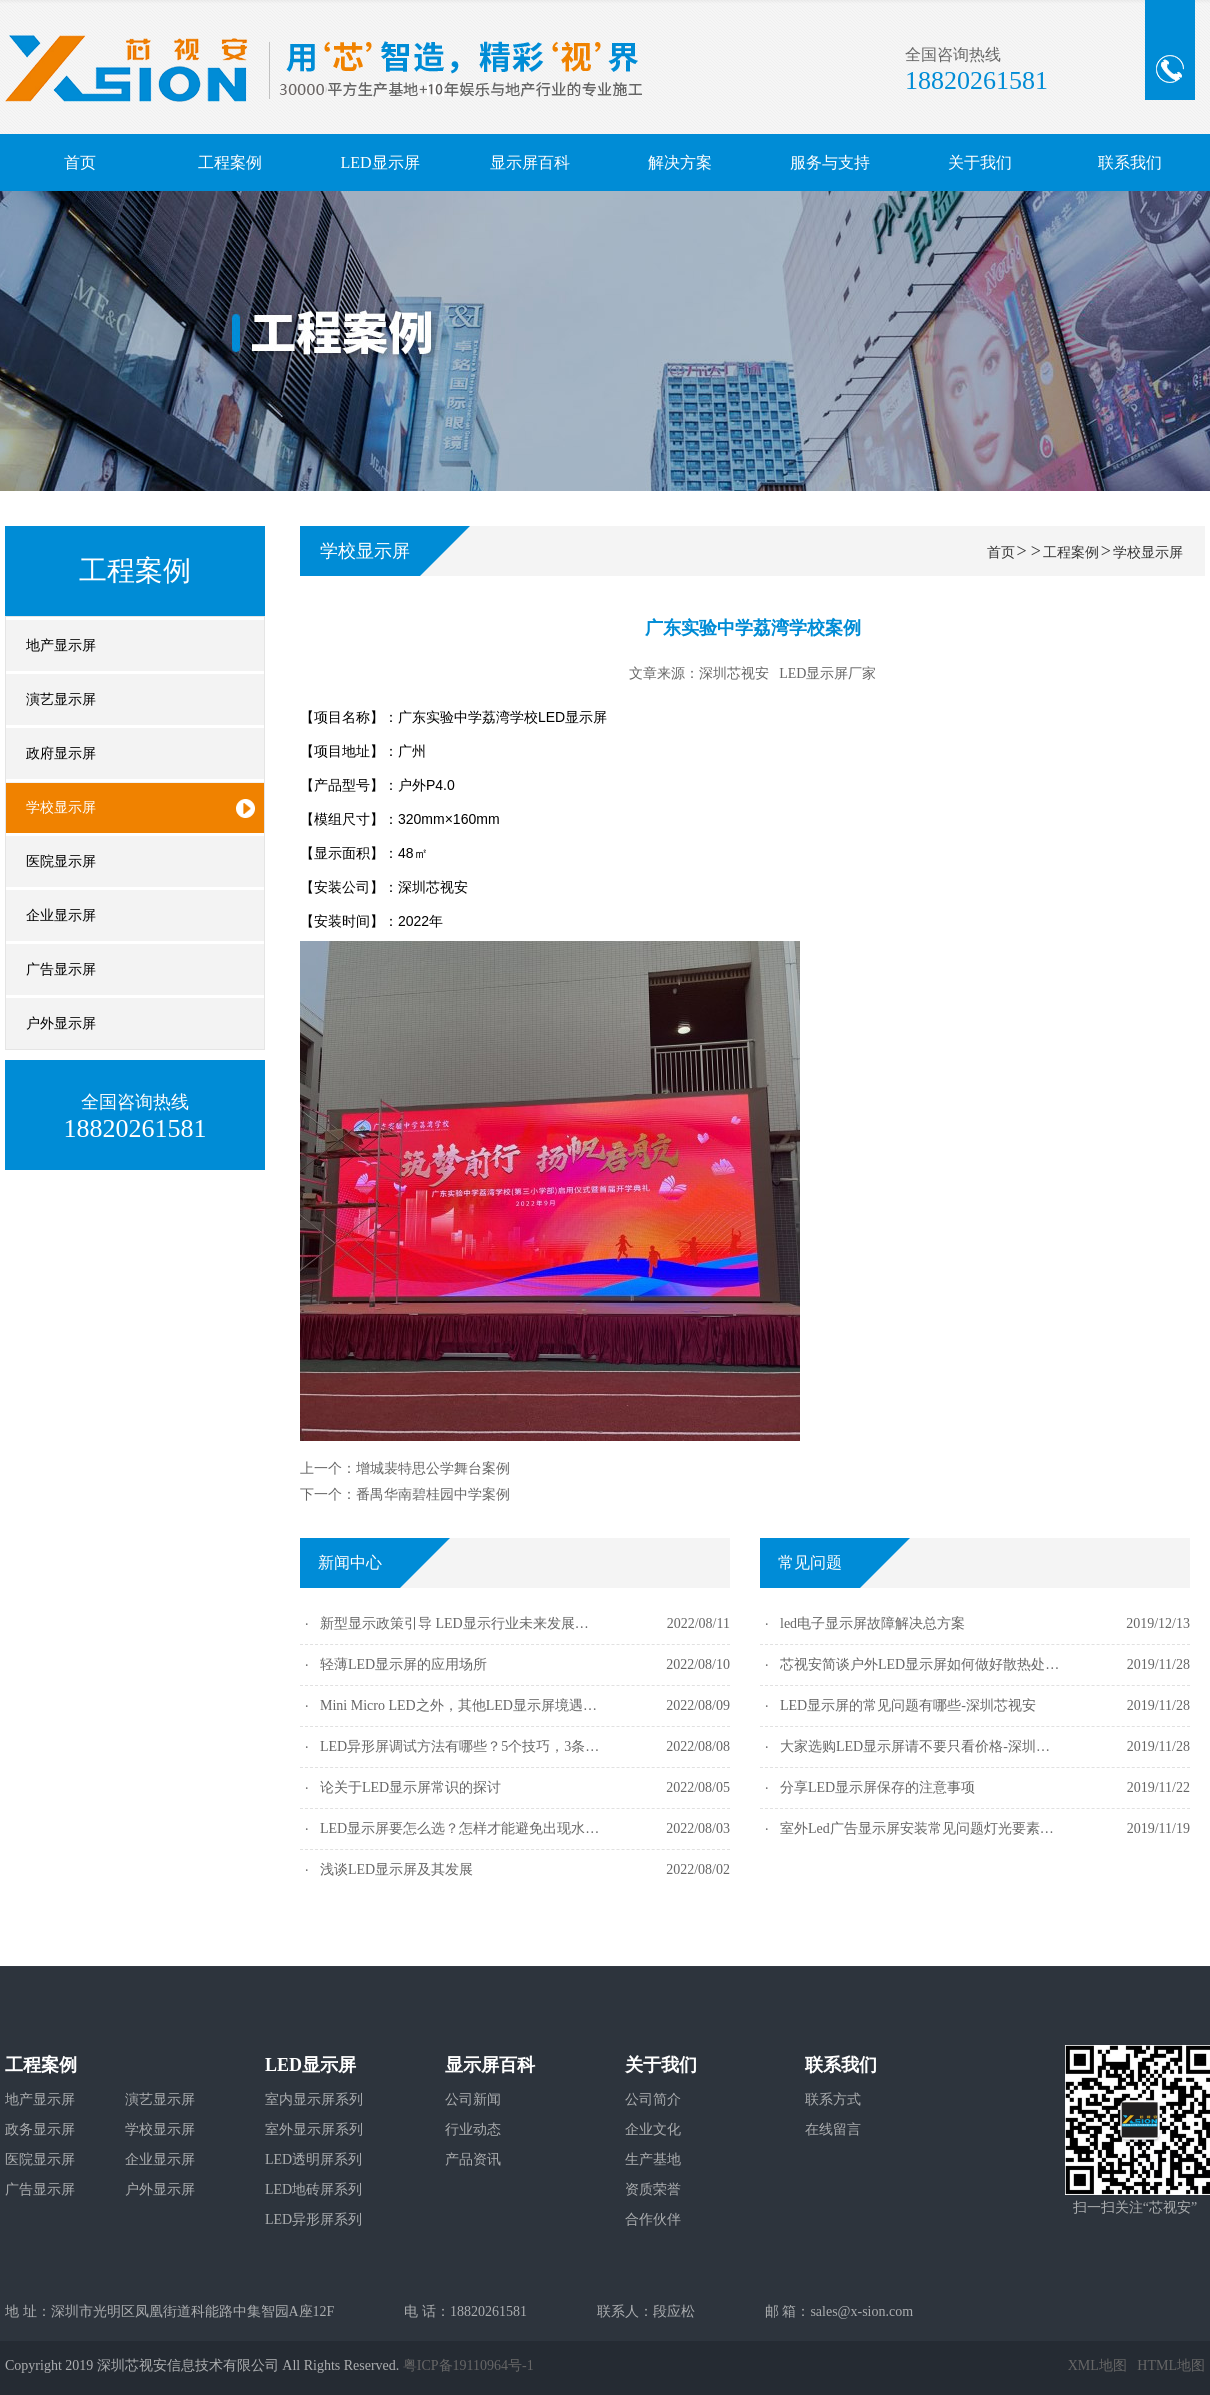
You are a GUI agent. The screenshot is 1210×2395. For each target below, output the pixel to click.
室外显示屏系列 (314, 2129)
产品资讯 (473, 2159)
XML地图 (1097, 2365)
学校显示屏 (1148, 552)
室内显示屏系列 (314, 2099)
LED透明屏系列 (313, 2159)
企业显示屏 (160, 2159)
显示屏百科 (530, 162)
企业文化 (653, 2129)
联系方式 (833, 2099)
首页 (80, 162)
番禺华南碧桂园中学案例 (433, 1494)
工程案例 (230, 162)
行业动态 (473, 2129)
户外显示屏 (160, 2189)
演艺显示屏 (160, 2099)
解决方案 (680, 162)
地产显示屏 (40, 2099)
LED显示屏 (379, 162)
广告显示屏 (40, 2189)
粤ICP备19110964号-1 (468, 2365)
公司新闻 (473, 2099)
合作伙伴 (653, 2219)
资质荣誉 (653, 2189)
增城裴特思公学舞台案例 (433, 1468)
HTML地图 (1171, 2365)
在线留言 (833, 2129)
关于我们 (980, 162)
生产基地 (653, 2159)
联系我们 (1130, 162)
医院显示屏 (40, 2159)
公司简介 (653, 2099)
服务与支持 (830, 162)
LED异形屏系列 (313, 2219)
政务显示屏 (40, 2129)
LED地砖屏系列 (313, 2189)
